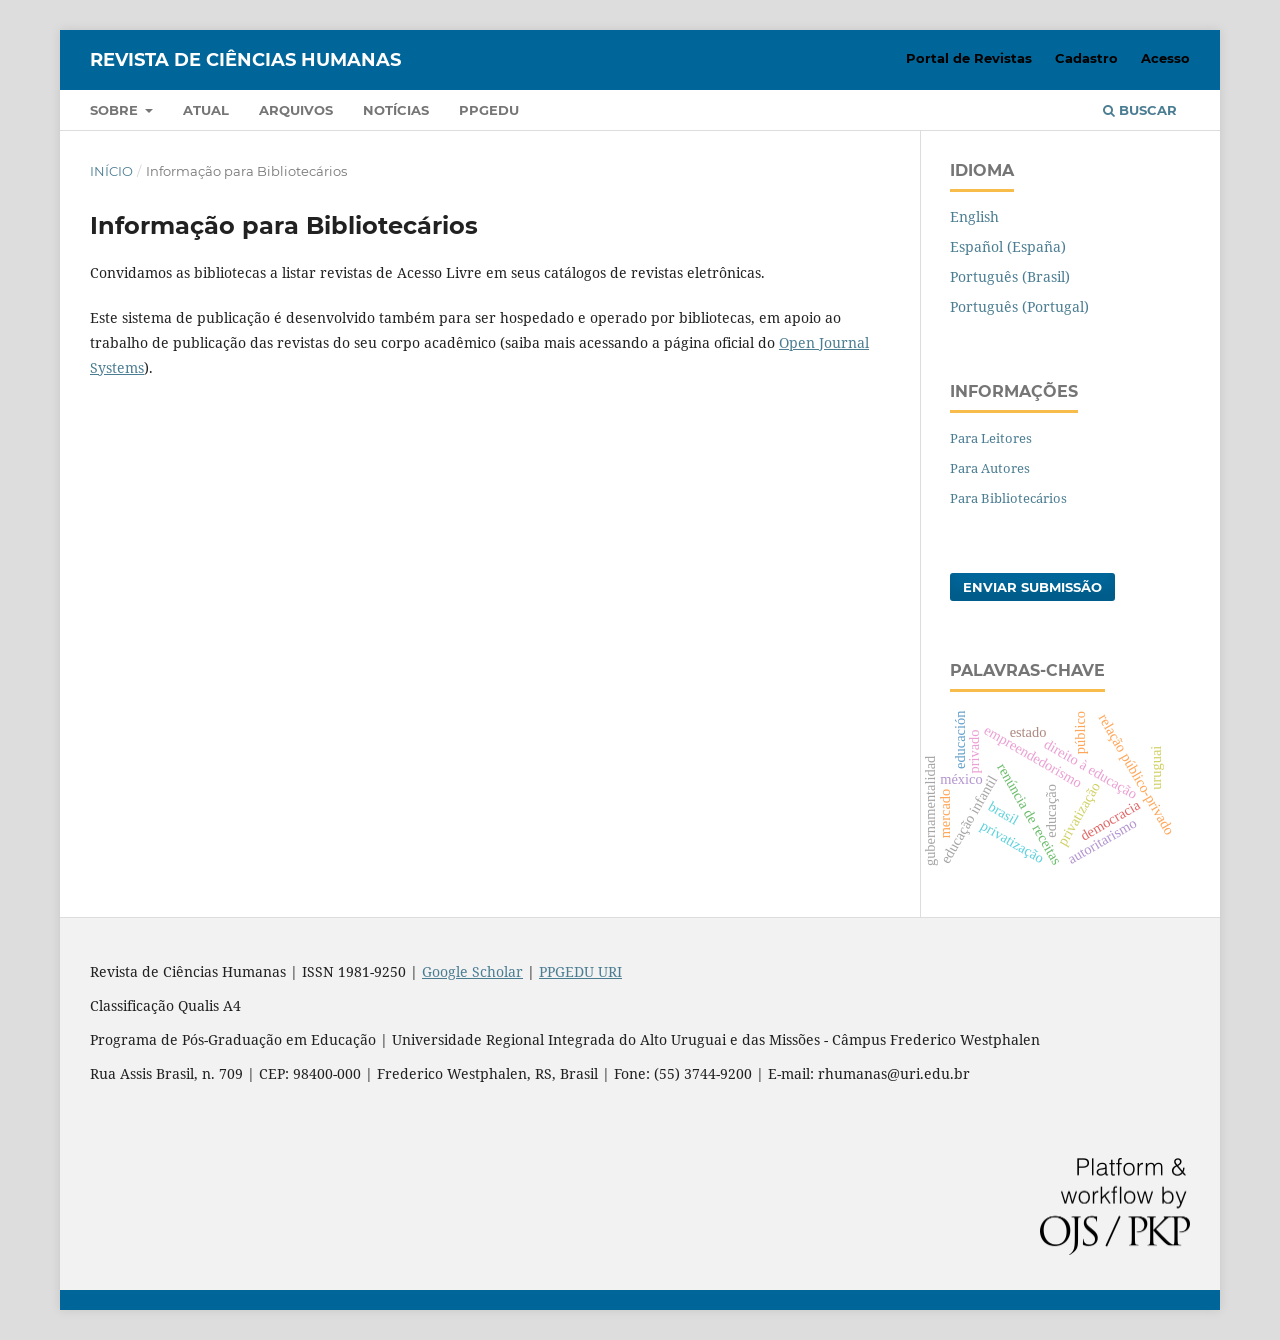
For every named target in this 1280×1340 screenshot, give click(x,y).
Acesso (1165, 58)
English (974, 216)
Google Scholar (472, 971)
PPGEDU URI (580, 971)
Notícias (396, 110)
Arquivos (296, 110)
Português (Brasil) (1010, 276)
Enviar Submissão (1032, 587)
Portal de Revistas (969, 58)
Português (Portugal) (1019, 306)
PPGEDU (489, 110)
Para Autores (990, 468)
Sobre (116, 110)
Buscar (1140, 110)
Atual (206, 110)
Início (111, 171)
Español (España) (1008, 246)
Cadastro (1086, 58)
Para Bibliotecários (1008, 498)
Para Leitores (991, 438)
